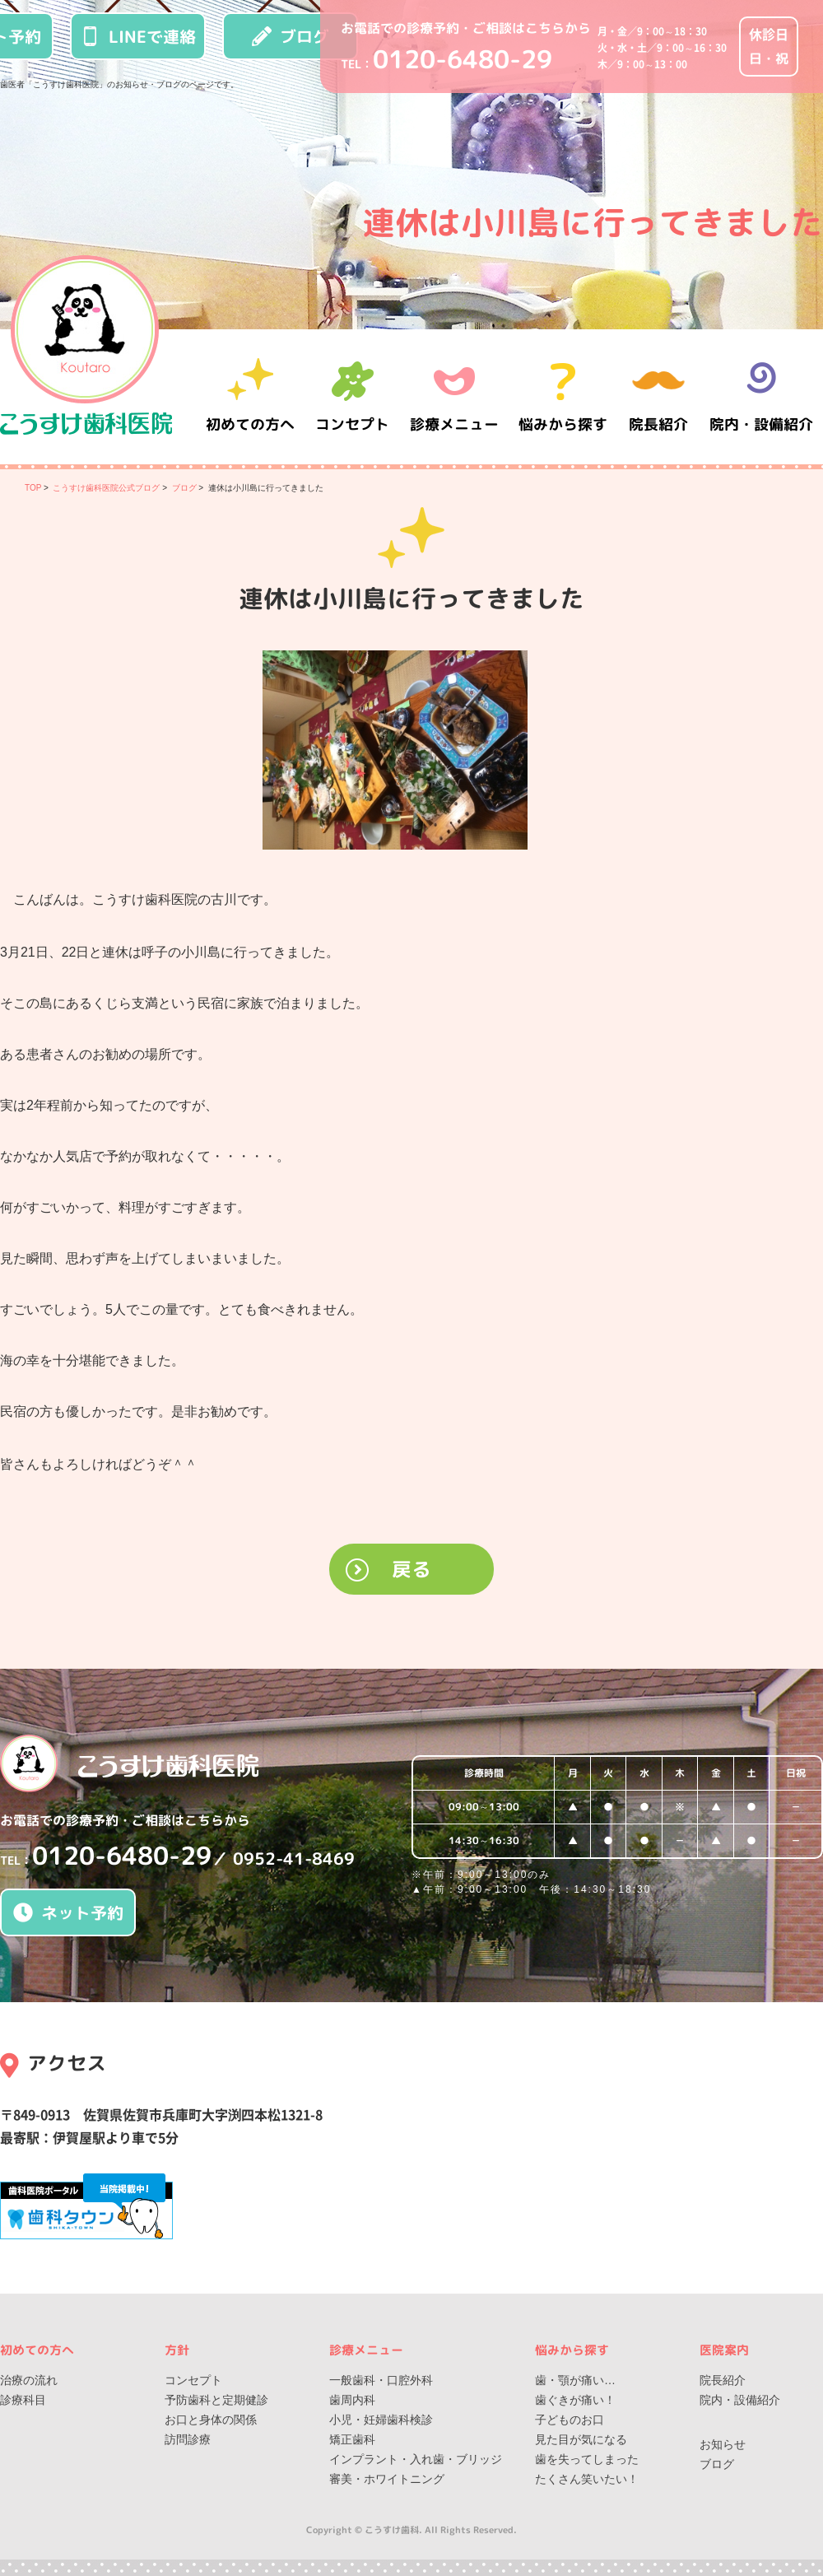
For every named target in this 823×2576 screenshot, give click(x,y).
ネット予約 (68, 1912)
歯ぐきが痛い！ (575, 2399)
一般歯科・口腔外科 (381, 2380)
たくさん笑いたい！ (587, 2478)
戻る (411, 1569)
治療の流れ (29, 2380)
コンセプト (193, 2380)
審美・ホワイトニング (386, 2478)
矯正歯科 (352, 2439)
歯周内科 (352, 2399)
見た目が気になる (581, 2439)
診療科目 (23, 2399)
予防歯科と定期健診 (216, 2399)
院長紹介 (658, 396)
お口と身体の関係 (211, 2419)
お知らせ (723, 2444)
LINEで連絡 (138, 36)
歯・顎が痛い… (575, 2380)
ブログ (290, 36)
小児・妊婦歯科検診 (381, 2419)
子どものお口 (569, 2419)
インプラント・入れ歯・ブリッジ (415, 2459)
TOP (33, 487)
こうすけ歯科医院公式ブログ (106, 487)
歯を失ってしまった (587, 2459)
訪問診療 (188, 2439)
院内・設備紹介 (761, 396)
